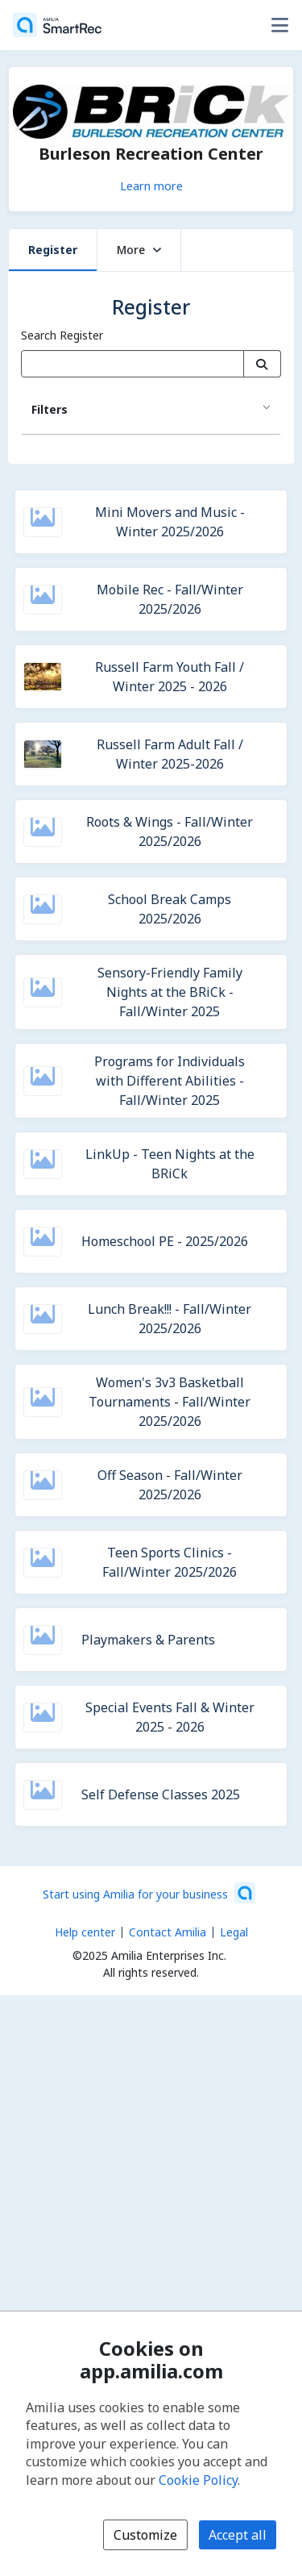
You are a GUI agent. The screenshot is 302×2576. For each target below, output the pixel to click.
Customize (145, 2535)
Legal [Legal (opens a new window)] (234, 1932)
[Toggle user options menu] (279, 25)
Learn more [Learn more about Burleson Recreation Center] (151, 185)
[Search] (262, 363)
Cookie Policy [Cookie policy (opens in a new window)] (198, 2480)
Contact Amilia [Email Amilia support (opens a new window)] (167, 1932)
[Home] (57, 25)
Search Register (62, 335)
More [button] (139, 249)
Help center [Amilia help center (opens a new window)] (85, 1932)
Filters (49, 409)
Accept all (238, 2535)
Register (52, 249)
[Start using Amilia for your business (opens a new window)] (149, 1892)
